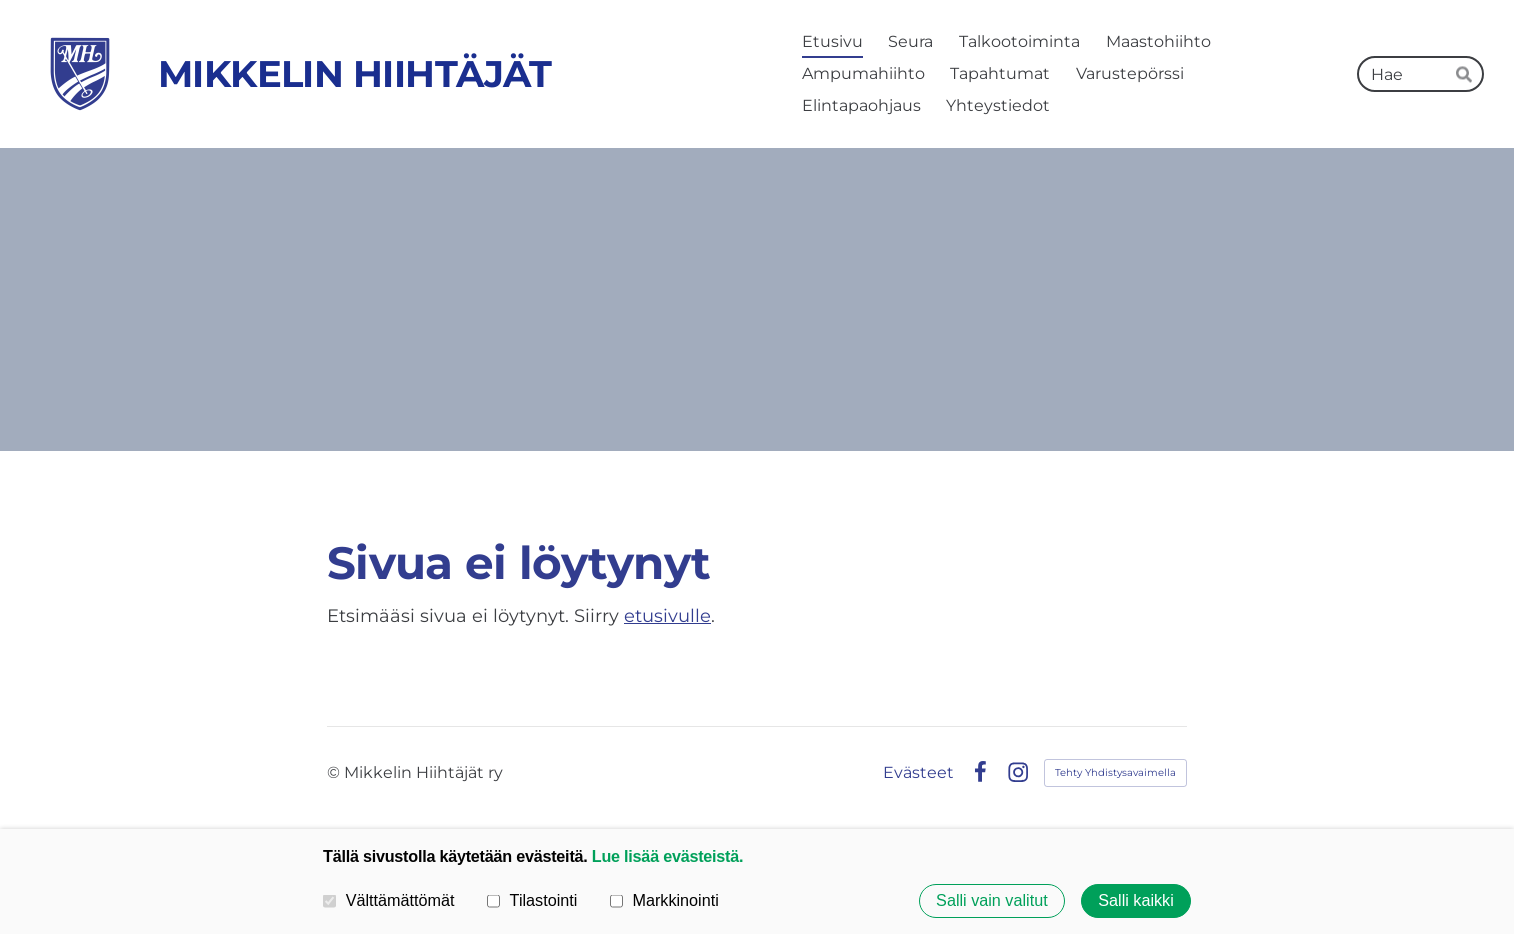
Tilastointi (532, 900)
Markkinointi (664, 900)
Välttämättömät (389, 900)
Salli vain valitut (992, 901)
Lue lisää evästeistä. (667, 856)
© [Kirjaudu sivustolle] (335, 772)
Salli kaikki (1136, 901)
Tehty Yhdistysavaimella (1115, 772)
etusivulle (667, 616)
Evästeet (918, 773)
